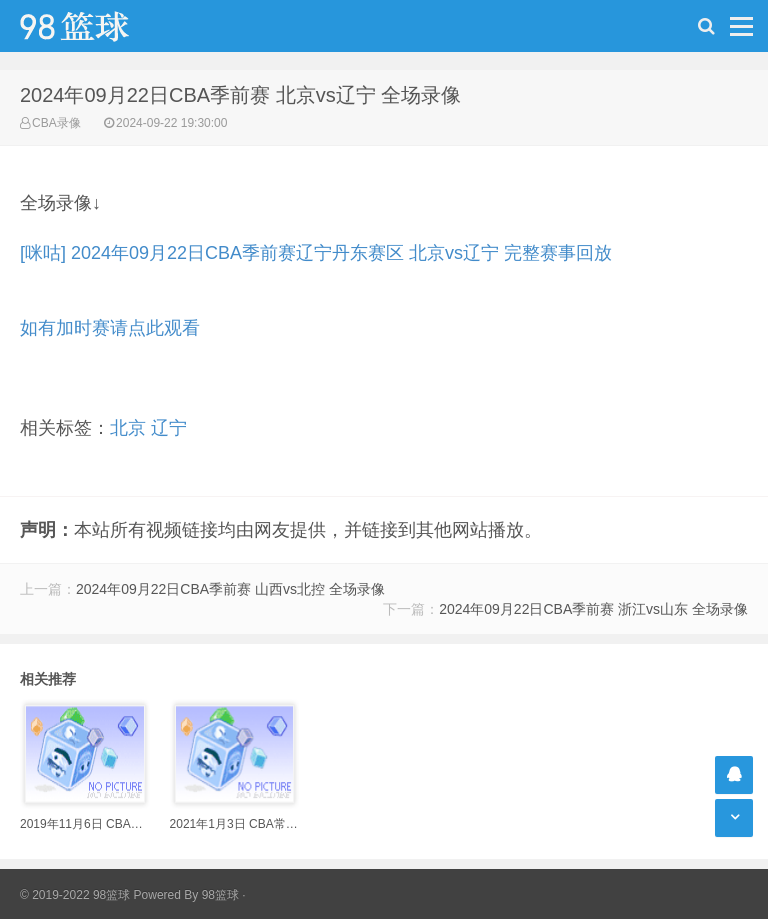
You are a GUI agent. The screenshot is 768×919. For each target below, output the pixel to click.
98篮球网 (100, 26)
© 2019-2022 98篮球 (75, 895)
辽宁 (169, 428)
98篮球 (220, 895)
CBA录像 (56, 123)
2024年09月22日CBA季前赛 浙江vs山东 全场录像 (593, 609)
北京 (128, 428)
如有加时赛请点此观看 (110, 328)
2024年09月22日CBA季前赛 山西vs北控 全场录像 (230, 589)
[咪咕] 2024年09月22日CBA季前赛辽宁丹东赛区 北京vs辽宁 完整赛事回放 (316, 253)
